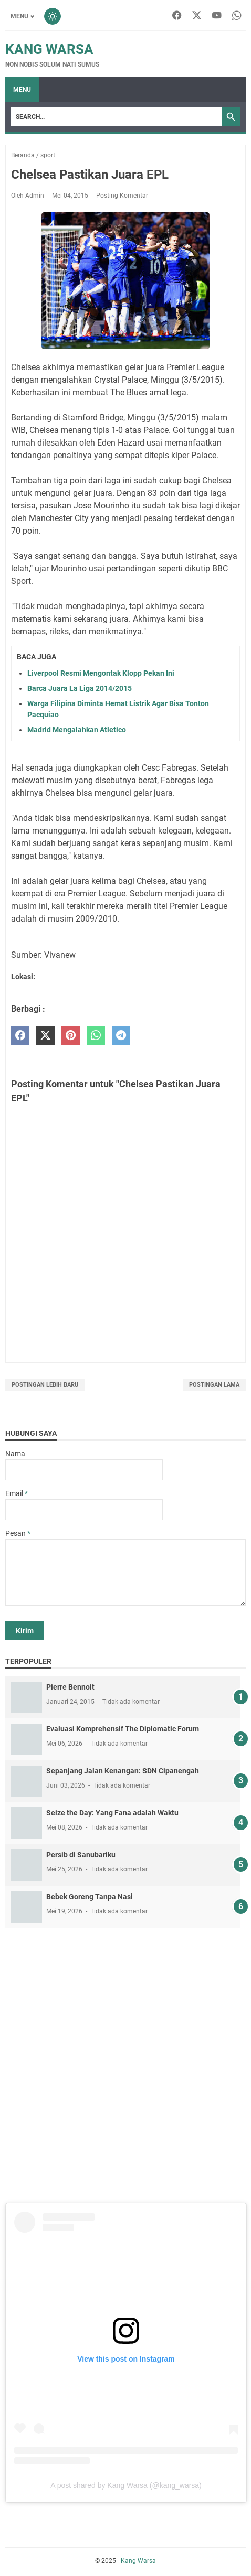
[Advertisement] (125, 2064)
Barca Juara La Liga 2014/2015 (79, 688)
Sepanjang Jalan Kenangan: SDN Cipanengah (122, 1771)
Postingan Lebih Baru (45, 1384)
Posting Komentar (122, 195)
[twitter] (45, 1035)
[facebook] (20, 1035)
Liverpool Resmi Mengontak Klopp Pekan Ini (100, 673)
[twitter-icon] (197, 16)
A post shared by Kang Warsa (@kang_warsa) (126, 2485)
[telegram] (121, 1035)
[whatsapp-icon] (236, 16)
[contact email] (84, 1509)
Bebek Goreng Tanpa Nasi (89, 1896)
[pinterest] (70, 1035)
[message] (125, 1572)
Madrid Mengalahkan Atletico (76, 730)
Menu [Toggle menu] (19, 16)
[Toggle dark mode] (52, 16)
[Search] (116, 116)
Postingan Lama (214, 1384)
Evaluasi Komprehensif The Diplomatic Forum (122, 1729)
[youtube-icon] (217, 16)
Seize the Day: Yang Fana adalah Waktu (112, 1813)
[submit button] (24, 1630)
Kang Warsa (49, 49)
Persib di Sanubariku (81, 1854)
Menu (22, 89)
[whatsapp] (96, 1035)
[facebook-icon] (177, 16)
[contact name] (84, 1469)
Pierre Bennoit (70, 1687)
